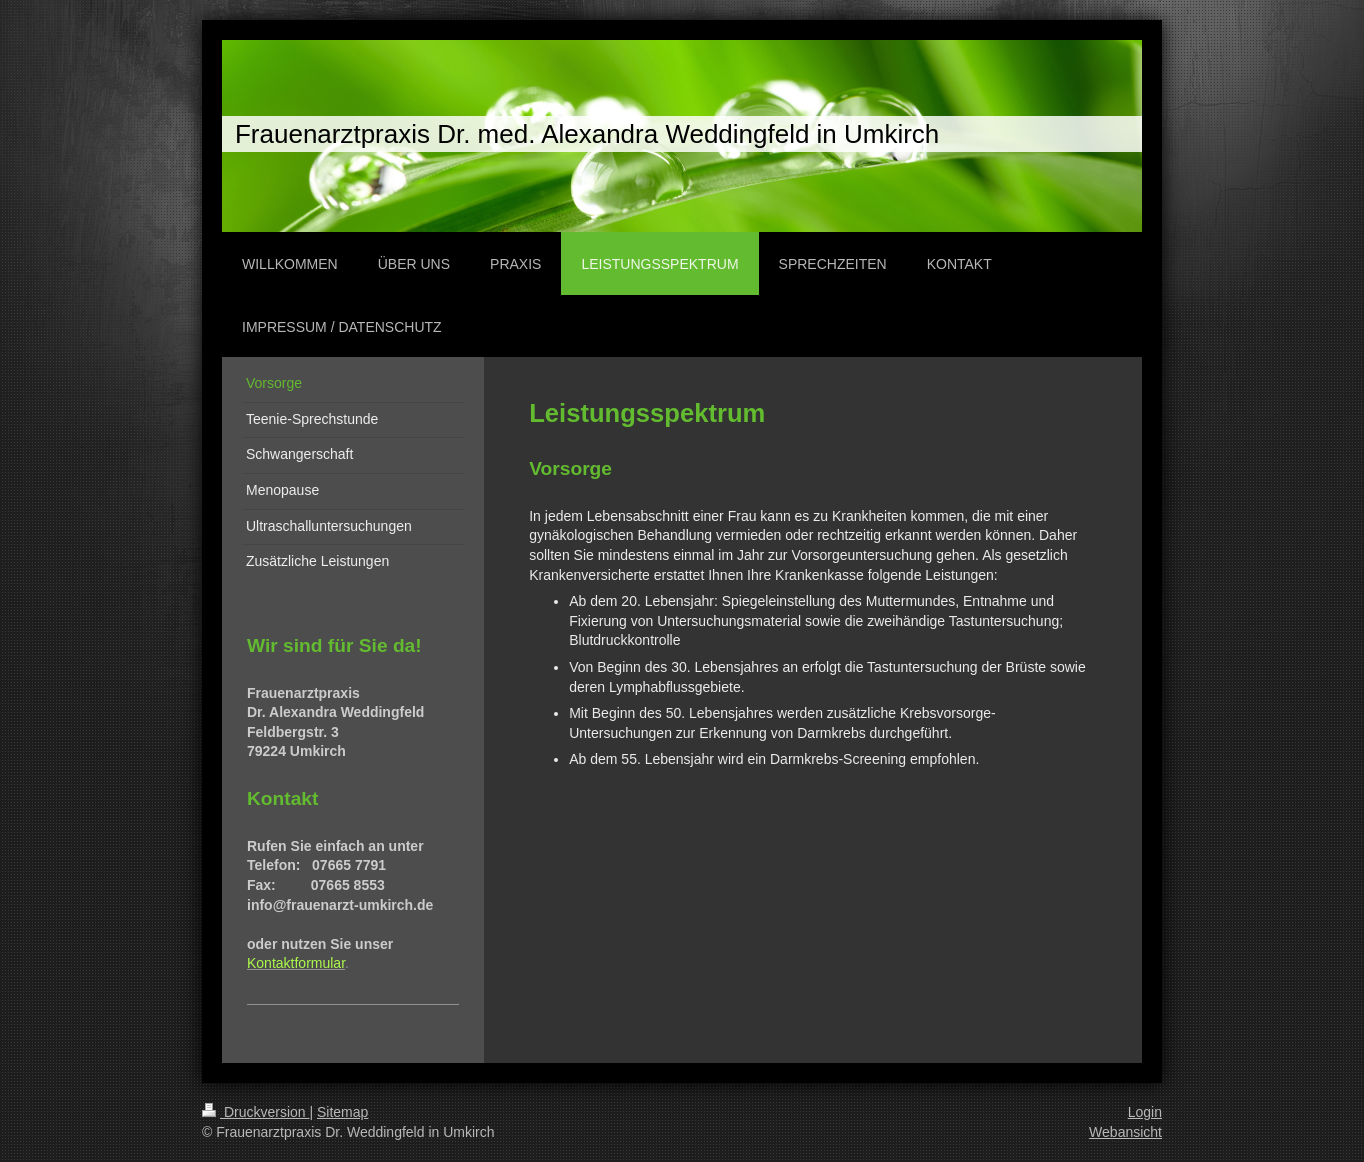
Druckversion (255, 1112)
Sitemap (342, 1112)
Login (1145, 1112)
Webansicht (1125, 1132)
